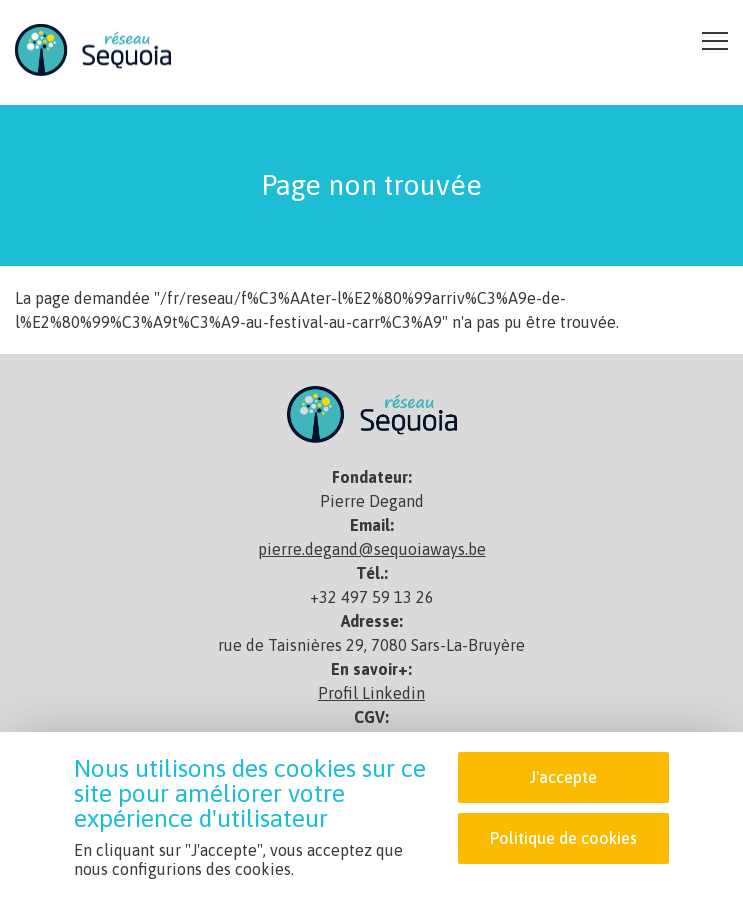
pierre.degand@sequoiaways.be (372, 549)
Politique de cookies (563, 838)
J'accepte (563, 777)
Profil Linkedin (371, 693)
